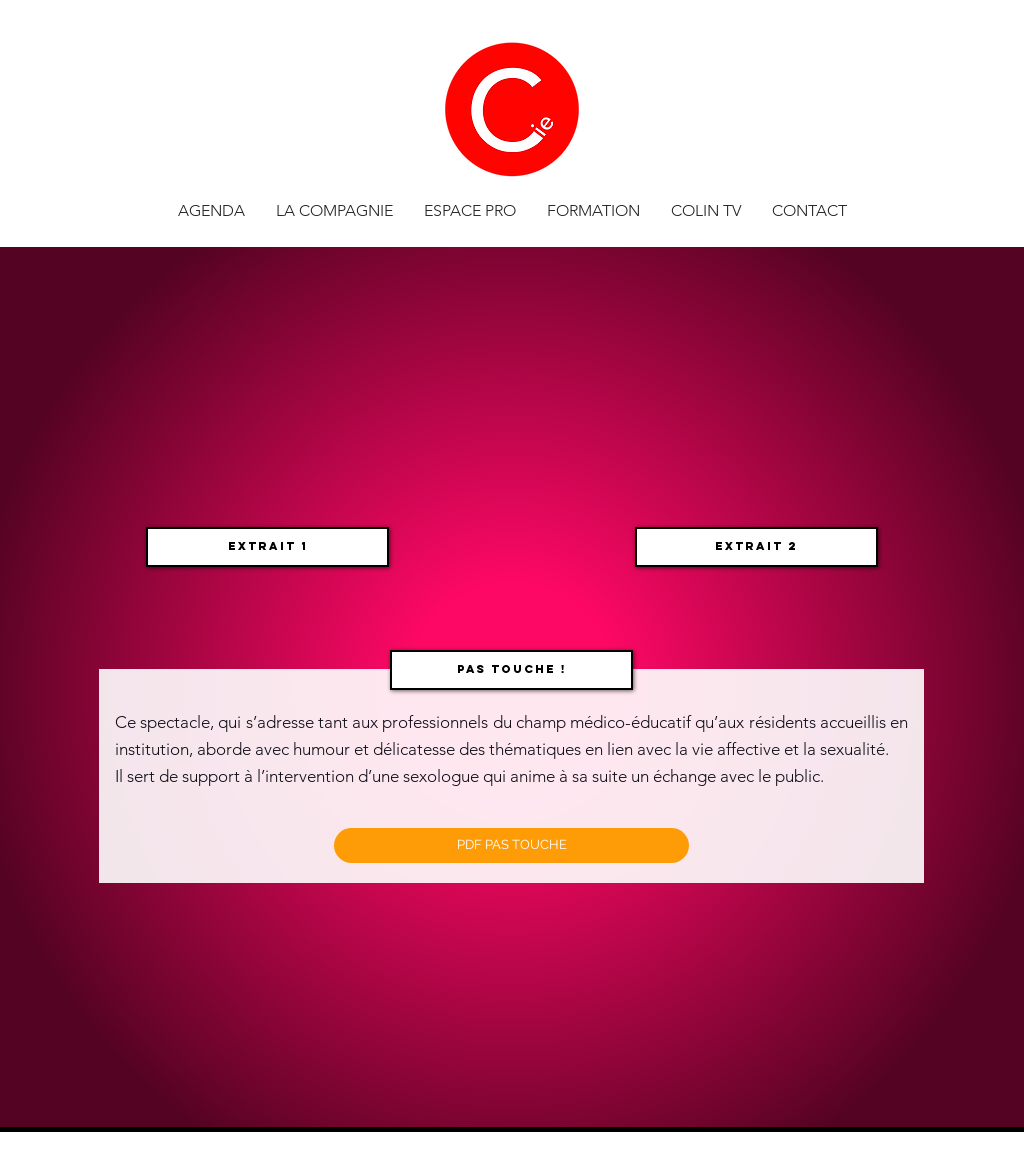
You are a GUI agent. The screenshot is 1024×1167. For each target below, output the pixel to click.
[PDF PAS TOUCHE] (511, 845)
